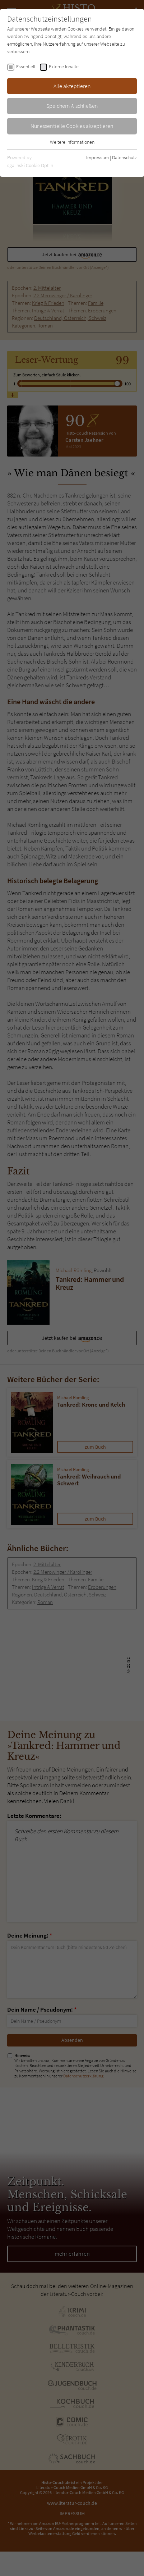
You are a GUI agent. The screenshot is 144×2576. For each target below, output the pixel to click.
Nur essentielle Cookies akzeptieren (72, 125)
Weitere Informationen (72, 142)
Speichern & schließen (72, 105)
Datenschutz (124, 157)
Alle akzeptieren (72, 86)
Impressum (97, 157)
